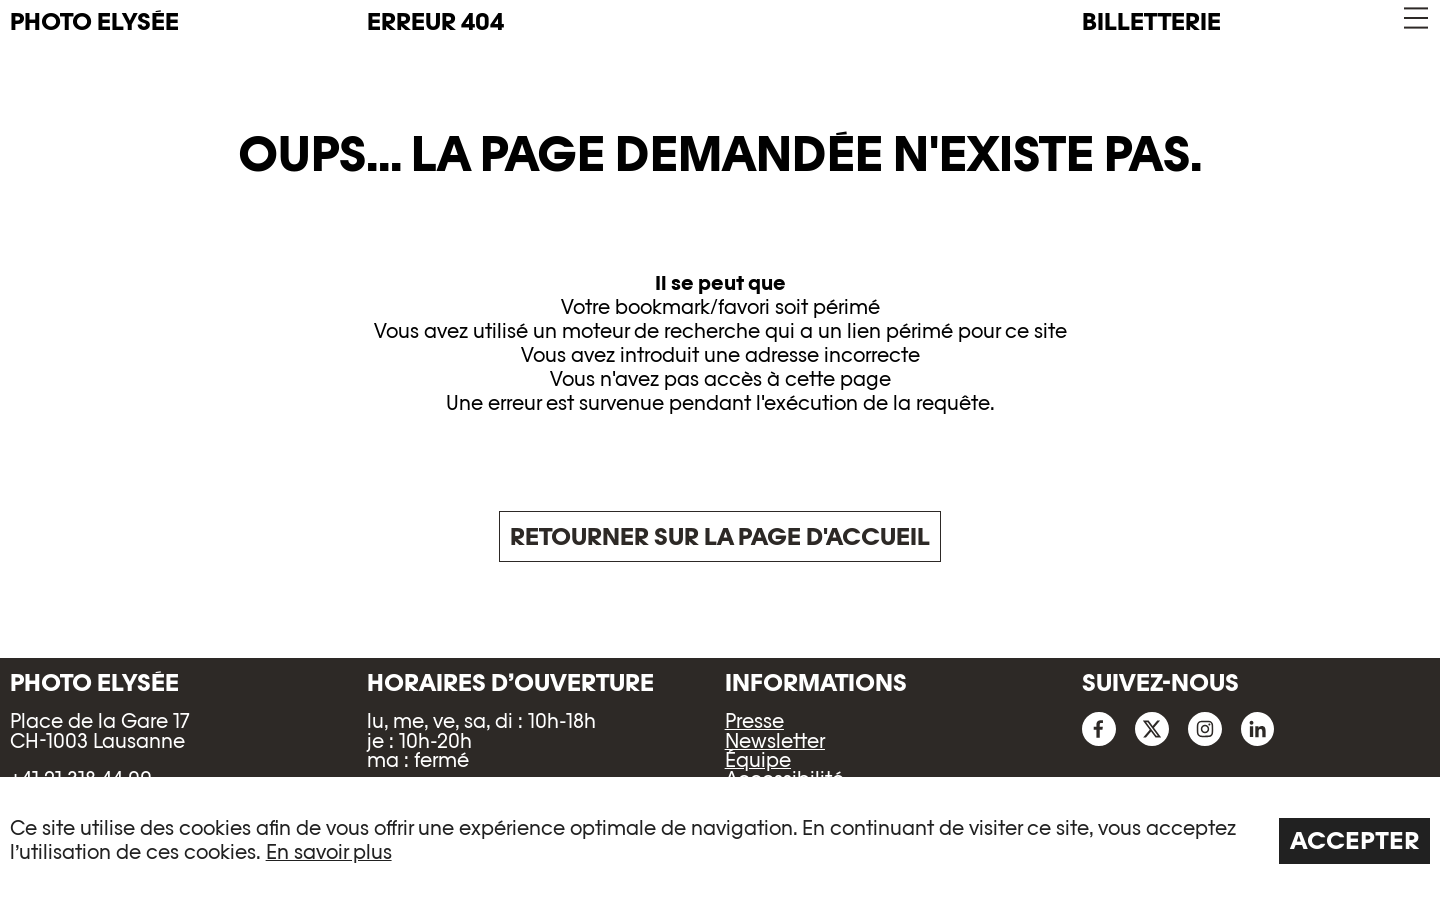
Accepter (1355, 840)
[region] (720, 839)
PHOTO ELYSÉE (94, 22)
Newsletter (775, 741)
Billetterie (1151, 21)
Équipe (758, 760)
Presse (754, 721)
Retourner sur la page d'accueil (720, 536)
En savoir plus (329, 852)
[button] (1414, 18)
